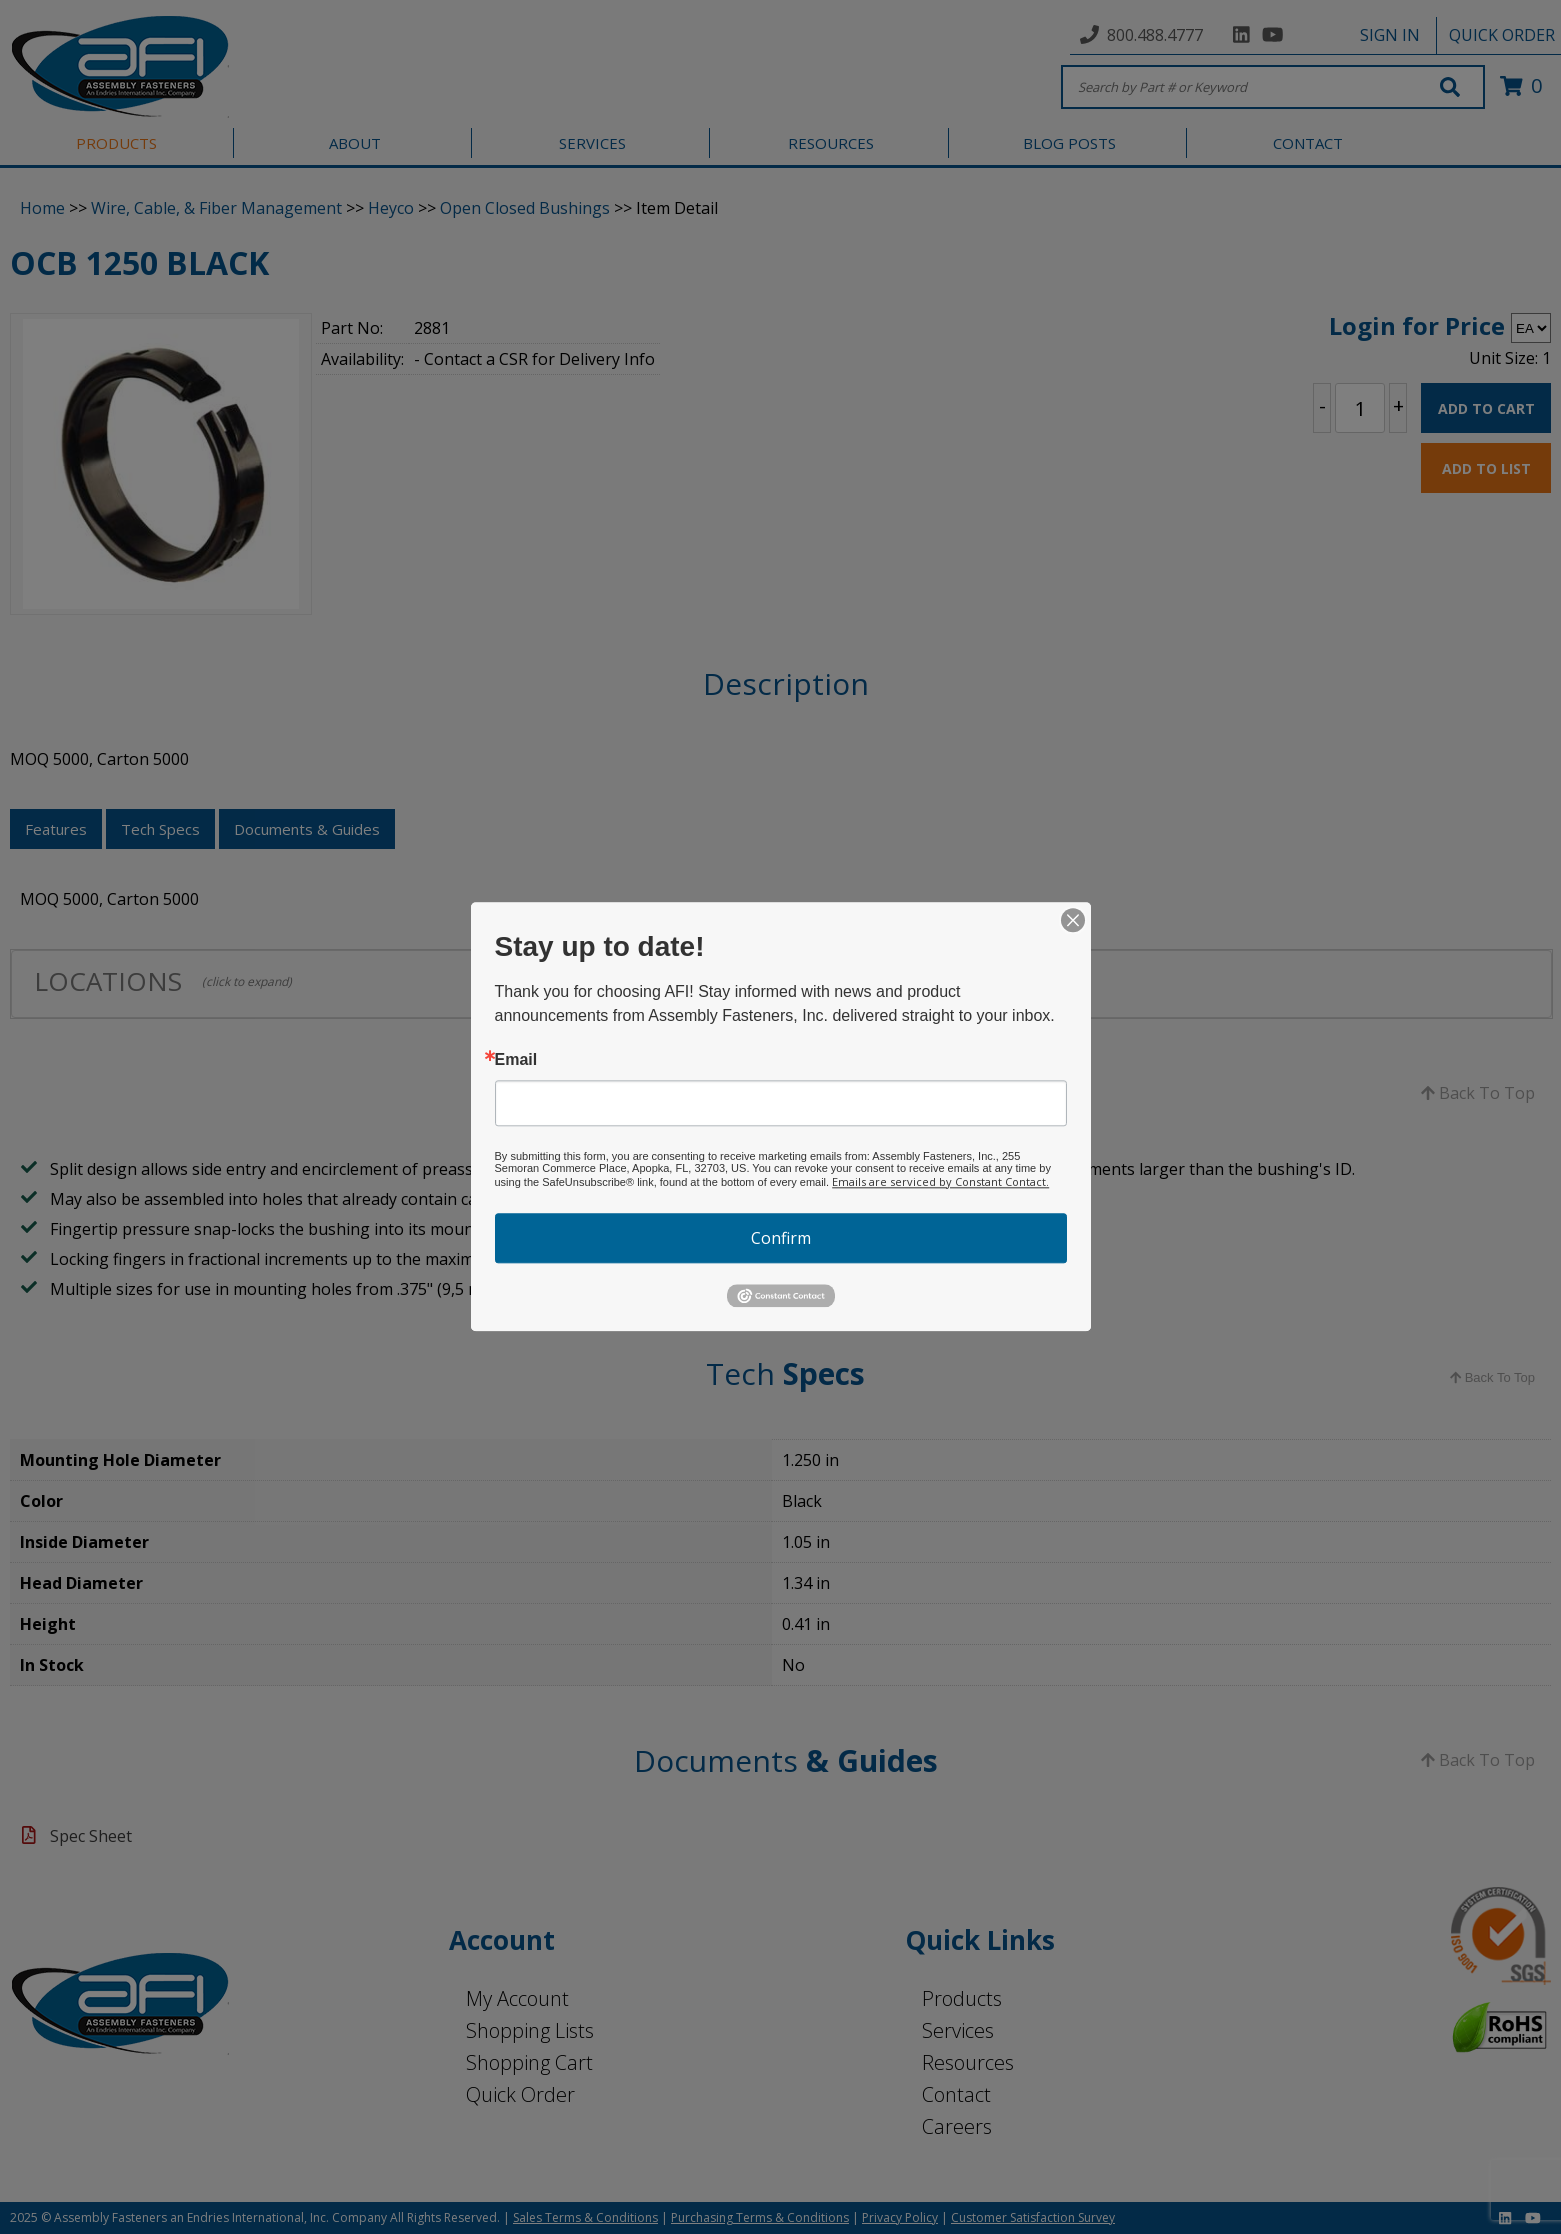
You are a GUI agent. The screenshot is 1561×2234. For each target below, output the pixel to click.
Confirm (781, 1238)
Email (516, 1060)
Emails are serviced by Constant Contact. (940, 1181)
